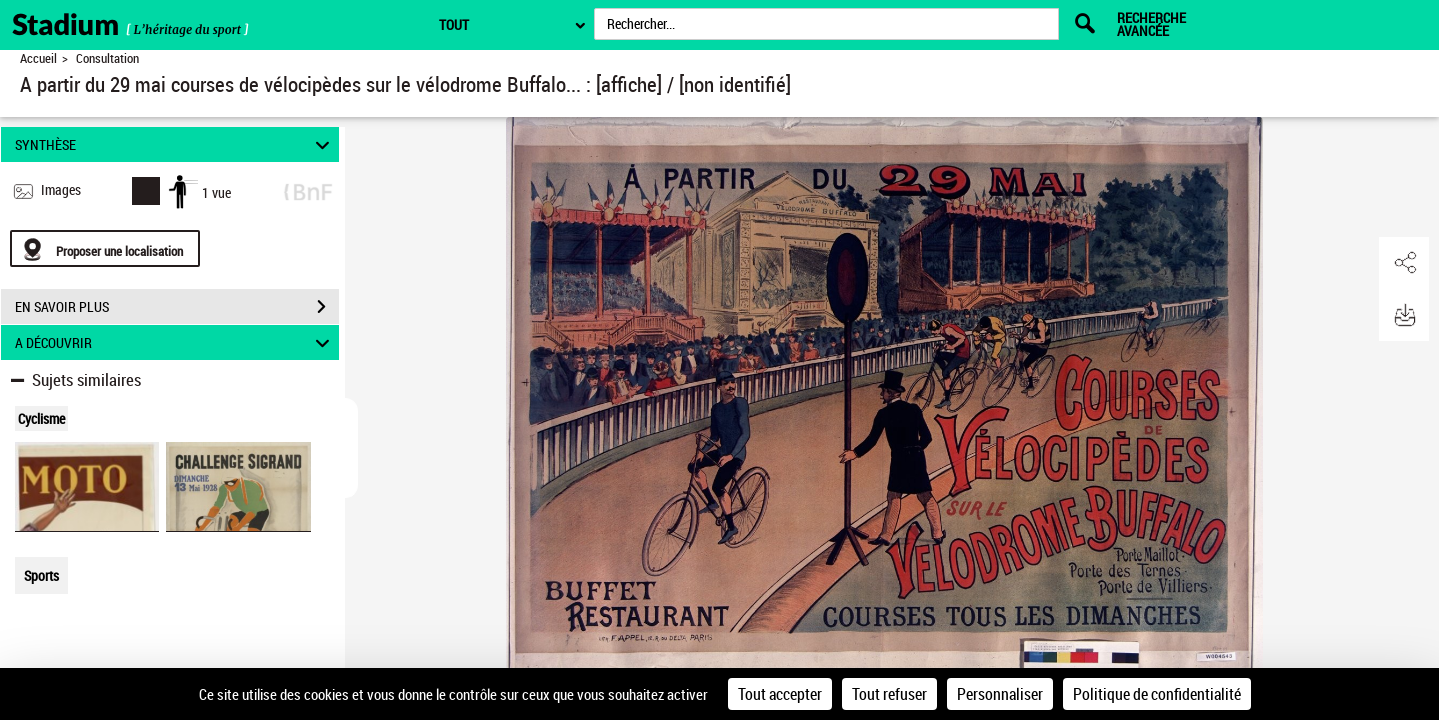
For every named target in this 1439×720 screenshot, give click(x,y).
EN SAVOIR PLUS (177, 307)
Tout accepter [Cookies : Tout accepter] (780, 694)
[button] (1404, 263)
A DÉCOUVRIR (175, 342)
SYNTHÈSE (175, 144)
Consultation (107, 58)
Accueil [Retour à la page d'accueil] (38, 58)
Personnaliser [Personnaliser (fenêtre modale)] (1000, 694)
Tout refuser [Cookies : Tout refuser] (889, 694)
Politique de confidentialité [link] (1157, 694)
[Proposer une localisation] (105, 248)
